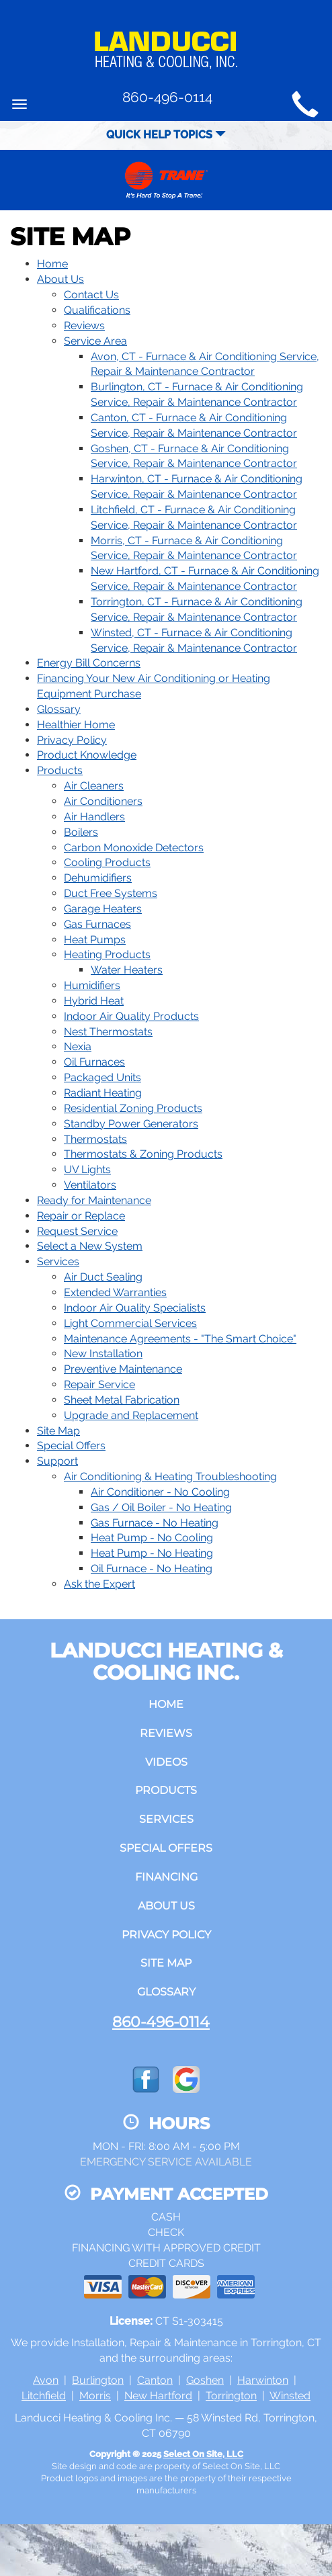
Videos (166, 1762)
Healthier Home (76, 724)
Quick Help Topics (166, 134)
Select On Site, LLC (203, 2454)
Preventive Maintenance (123, 1369)
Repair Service (99, 1384)
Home (52, 263)
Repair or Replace (81, 1215)
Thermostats (95, 1139)
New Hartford (158, 2395)
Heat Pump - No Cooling (152, 1537)
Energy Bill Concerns (88, 662)
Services (58, 1261)
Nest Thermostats (108, 1031)
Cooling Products (107, 862)
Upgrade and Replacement (131, 1415)
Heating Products (107, 954)
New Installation (103, 1353)
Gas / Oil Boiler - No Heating (161, 1507)
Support (57, 1461)
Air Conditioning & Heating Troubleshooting (170, 1476)
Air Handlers (94, 816)
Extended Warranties (115, 1292)
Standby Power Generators (131, 1123)
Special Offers (71, 1445)
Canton (155, 2380)
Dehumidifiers (98, 877)
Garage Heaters (103, 908)
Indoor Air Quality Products (131, 1016)
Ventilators (90, 1184)
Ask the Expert (99, 1584)
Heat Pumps (95, 939)
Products (60, 770)
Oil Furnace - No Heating (151, 1568)
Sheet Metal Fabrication (121, 1399)
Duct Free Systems (110, 893)
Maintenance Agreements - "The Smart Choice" (180, 1338)
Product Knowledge (86, 754)
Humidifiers (92, 985)
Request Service (77, 1231)
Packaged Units (102, 1077)
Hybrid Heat (94, 1000)
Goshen (205, 2380)
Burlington (98, 2380)
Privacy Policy (72, 740)
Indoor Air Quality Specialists (135, 1307)
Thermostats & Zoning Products (143, 1154)
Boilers (81, 832)
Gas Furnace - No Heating (154, 1522)
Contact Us (91, 294)
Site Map (58, 1430)
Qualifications (97, 310)
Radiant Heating (103, 1092)
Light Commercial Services (130, 1323)
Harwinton (262, 2380)
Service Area (95, 341)
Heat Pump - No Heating (152, 1553)
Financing (166, 1877)
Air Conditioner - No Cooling (160, 1492)
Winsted (289, 2395)
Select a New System (89, 1246)
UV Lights (87, 1169)
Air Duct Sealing (103, 1277)
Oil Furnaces (94, 1062)
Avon (45, 2380)
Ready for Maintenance (94, 1200)
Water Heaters (127, 969)
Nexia (77, 1046)
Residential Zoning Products (133, 1108)
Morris (95, 2395)
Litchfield (44, 2395)
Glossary (59, 709)
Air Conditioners (103, 801)
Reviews (84, 325)
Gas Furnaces (97, 924)
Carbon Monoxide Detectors (134, 847)
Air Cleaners (94, 785)
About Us (60, 279)
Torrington (231, 2395)
